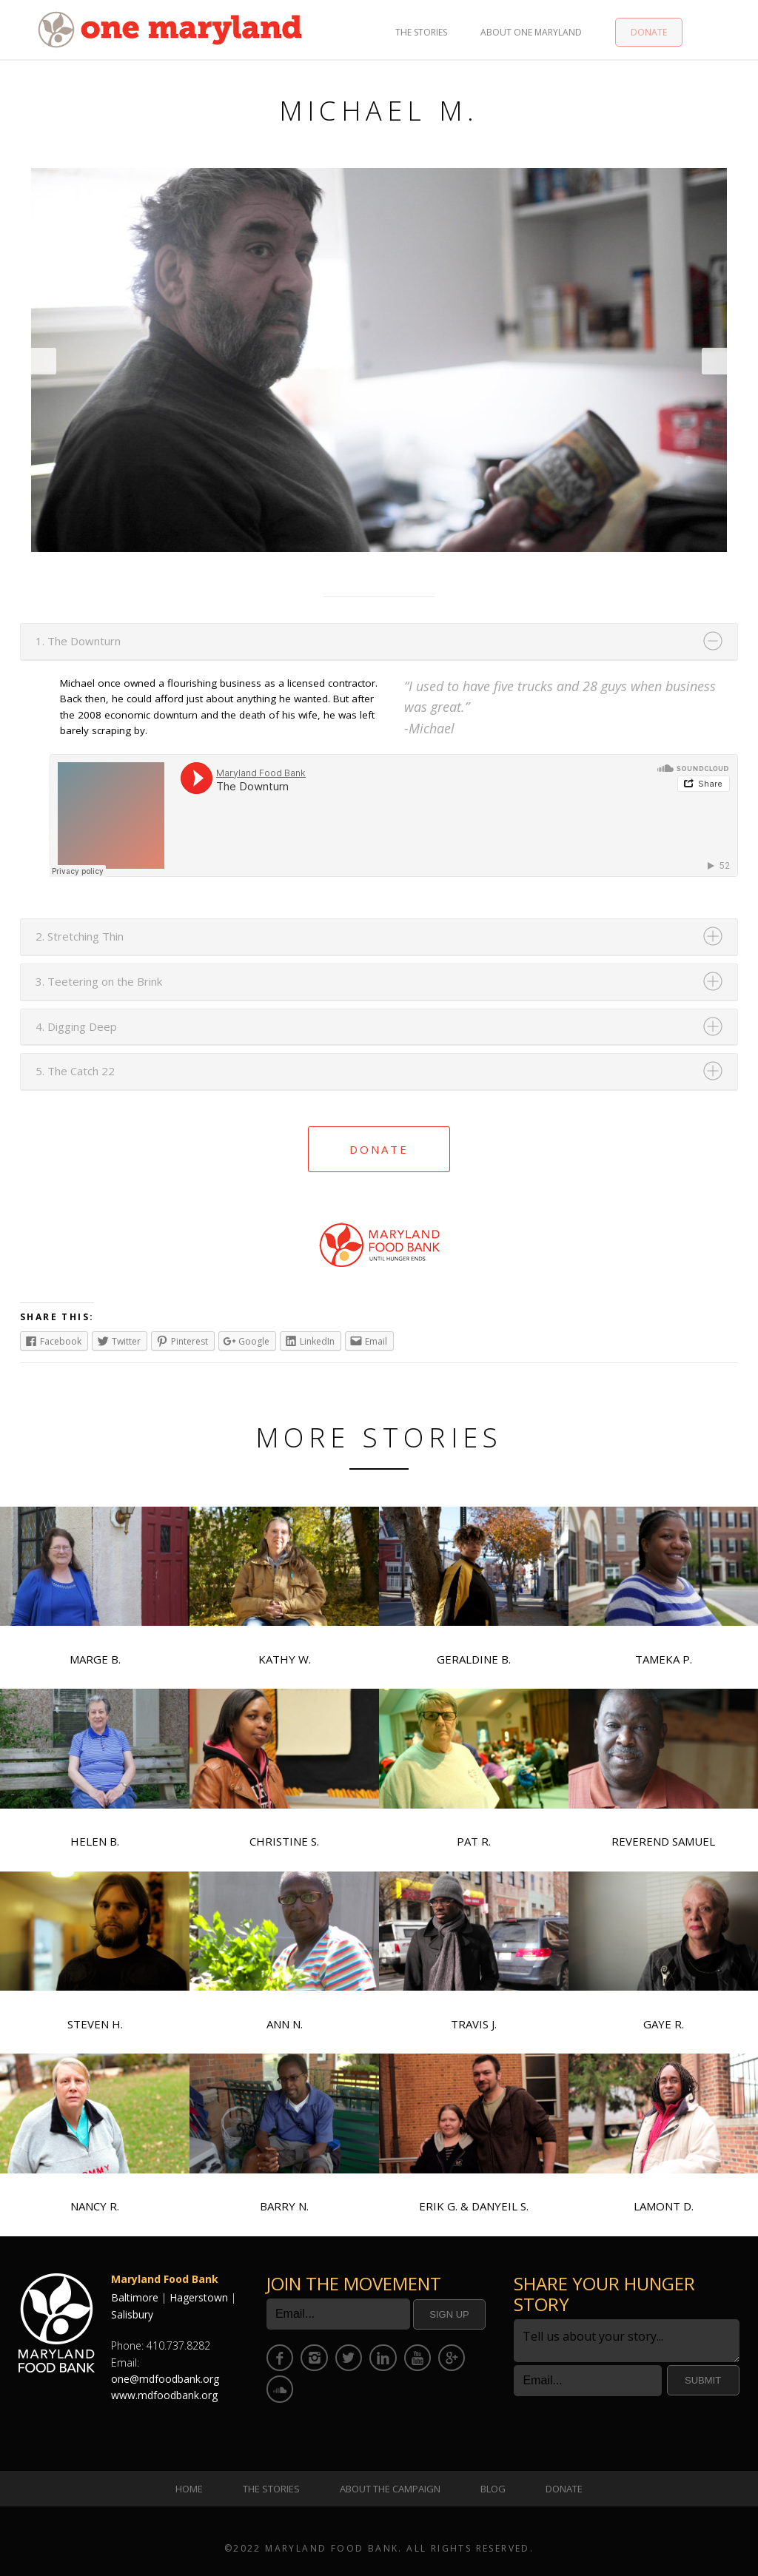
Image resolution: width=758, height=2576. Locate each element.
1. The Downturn (78, 640)
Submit (703, 2380)
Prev (43, 361)
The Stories (421, 32)
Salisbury (132, 2314)
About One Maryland (531, 32)
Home (189, 2488)
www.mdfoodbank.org (164, 2395)
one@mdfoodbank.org (165, 2379)
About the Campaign (390, 2488)
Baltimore (134, 2297)
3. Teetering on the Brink (99, 981)
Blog (493, 2488)
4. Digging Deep (76, 1026)
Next (714, 361)
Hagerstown (199, 2297)
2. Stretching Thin (80, 936)
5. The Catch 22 (75, 1070)
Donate (649, 32)
